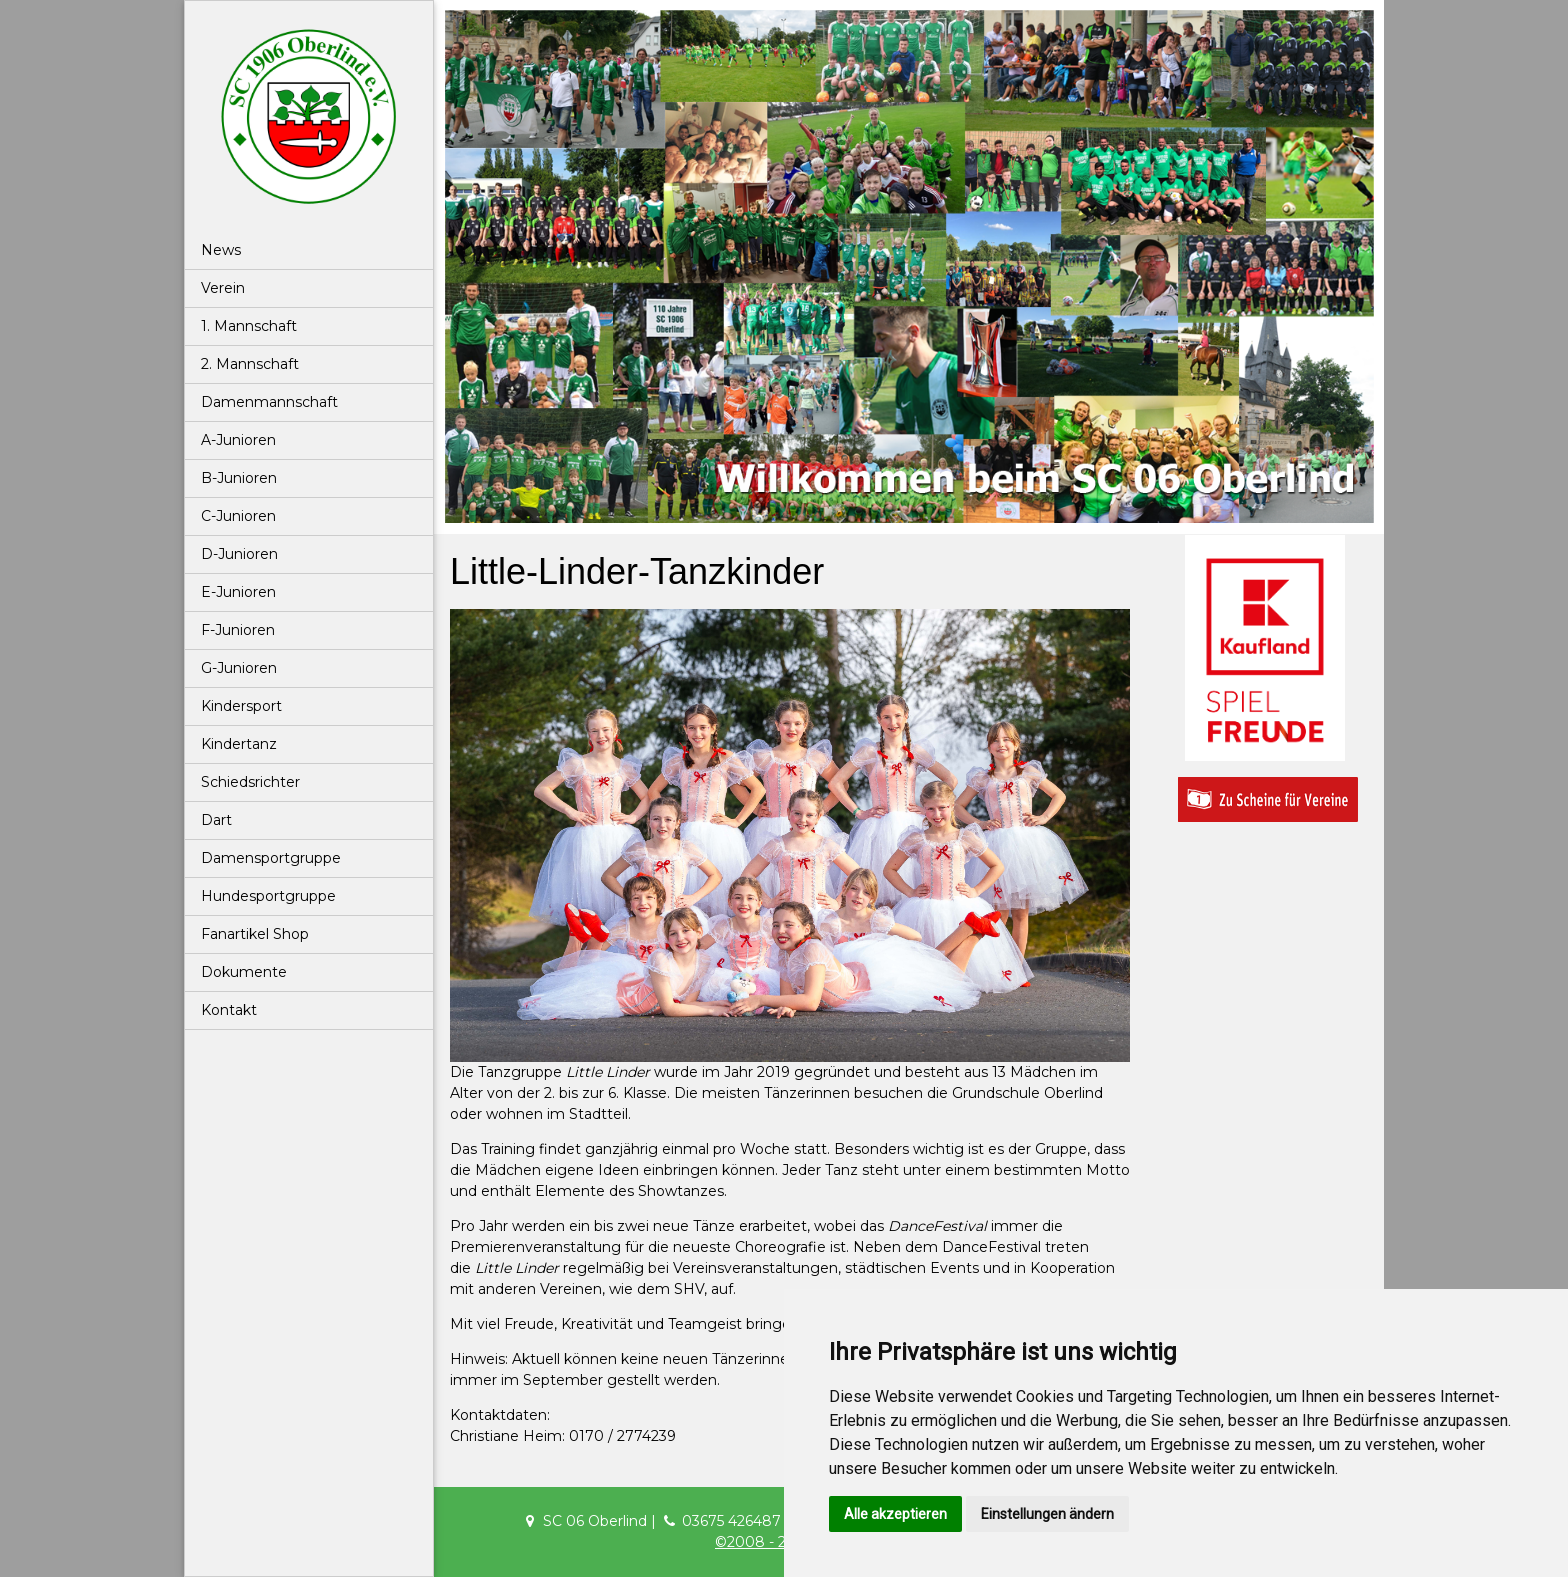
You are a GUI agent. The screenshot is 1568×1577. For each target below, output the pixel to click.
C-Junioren (238, 516)
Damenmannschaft (269, 402)
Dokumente (244, 972)
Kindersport (241, 706)
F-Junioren (238, 630)
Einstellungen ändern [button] (1047, 1514)
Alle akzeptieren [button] (895, 1514)
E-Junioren (238, 592)
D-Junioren (239, 554)
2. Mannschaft (250, 364)
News (221, 250)
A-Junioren (238, 440)
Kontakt (229, 1010)
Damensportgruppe (271, 858)
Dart (216, 820)
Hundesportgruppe (268, 896)
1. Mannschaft (249, 326)
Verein (223, 288)
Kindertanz (239, 744)
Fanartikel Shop (255, 934)
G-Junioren (239, 668)
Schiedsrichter (250, 782)
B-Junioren (239, 478)
